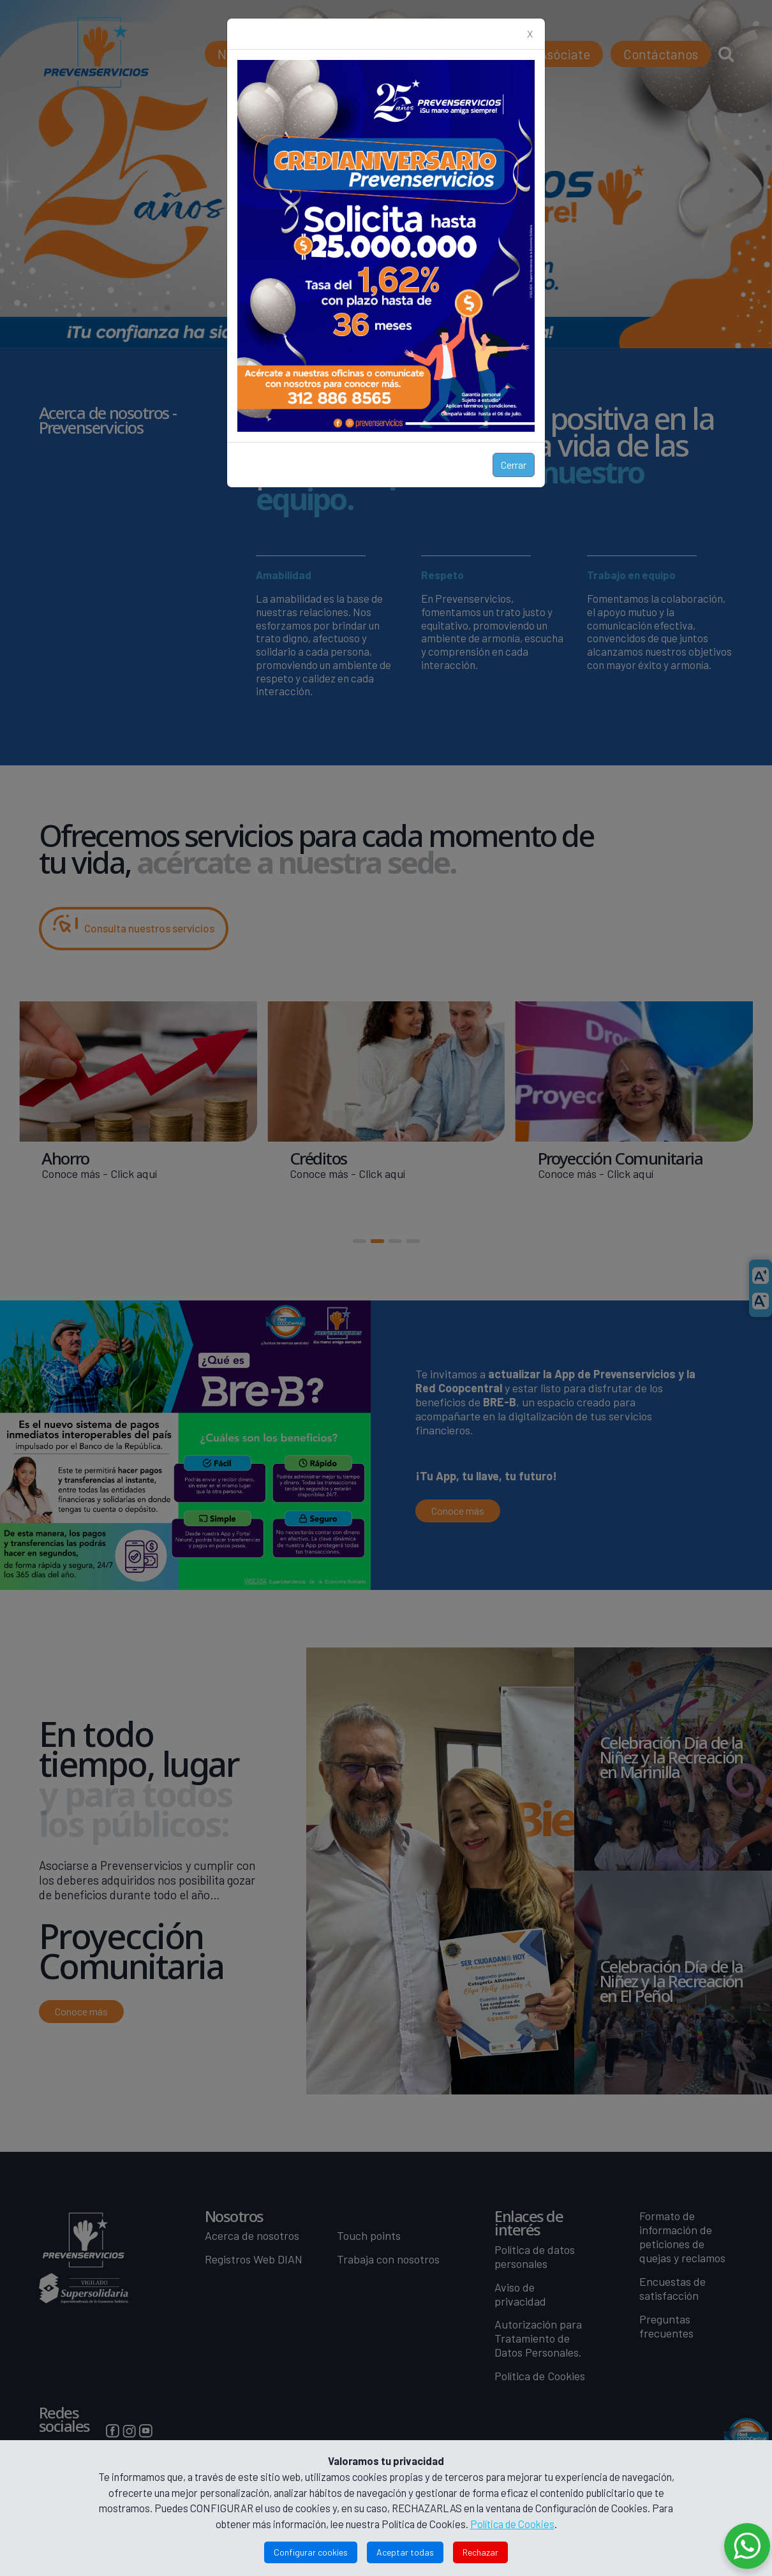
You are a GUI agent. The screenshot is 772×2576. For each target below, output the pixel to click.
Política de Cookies (512, 2523)
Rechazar (480, 2552)
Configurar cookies (311, 2552)
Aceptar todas (405, 2552)
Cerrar (513, 465)
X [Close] (530, 33)
